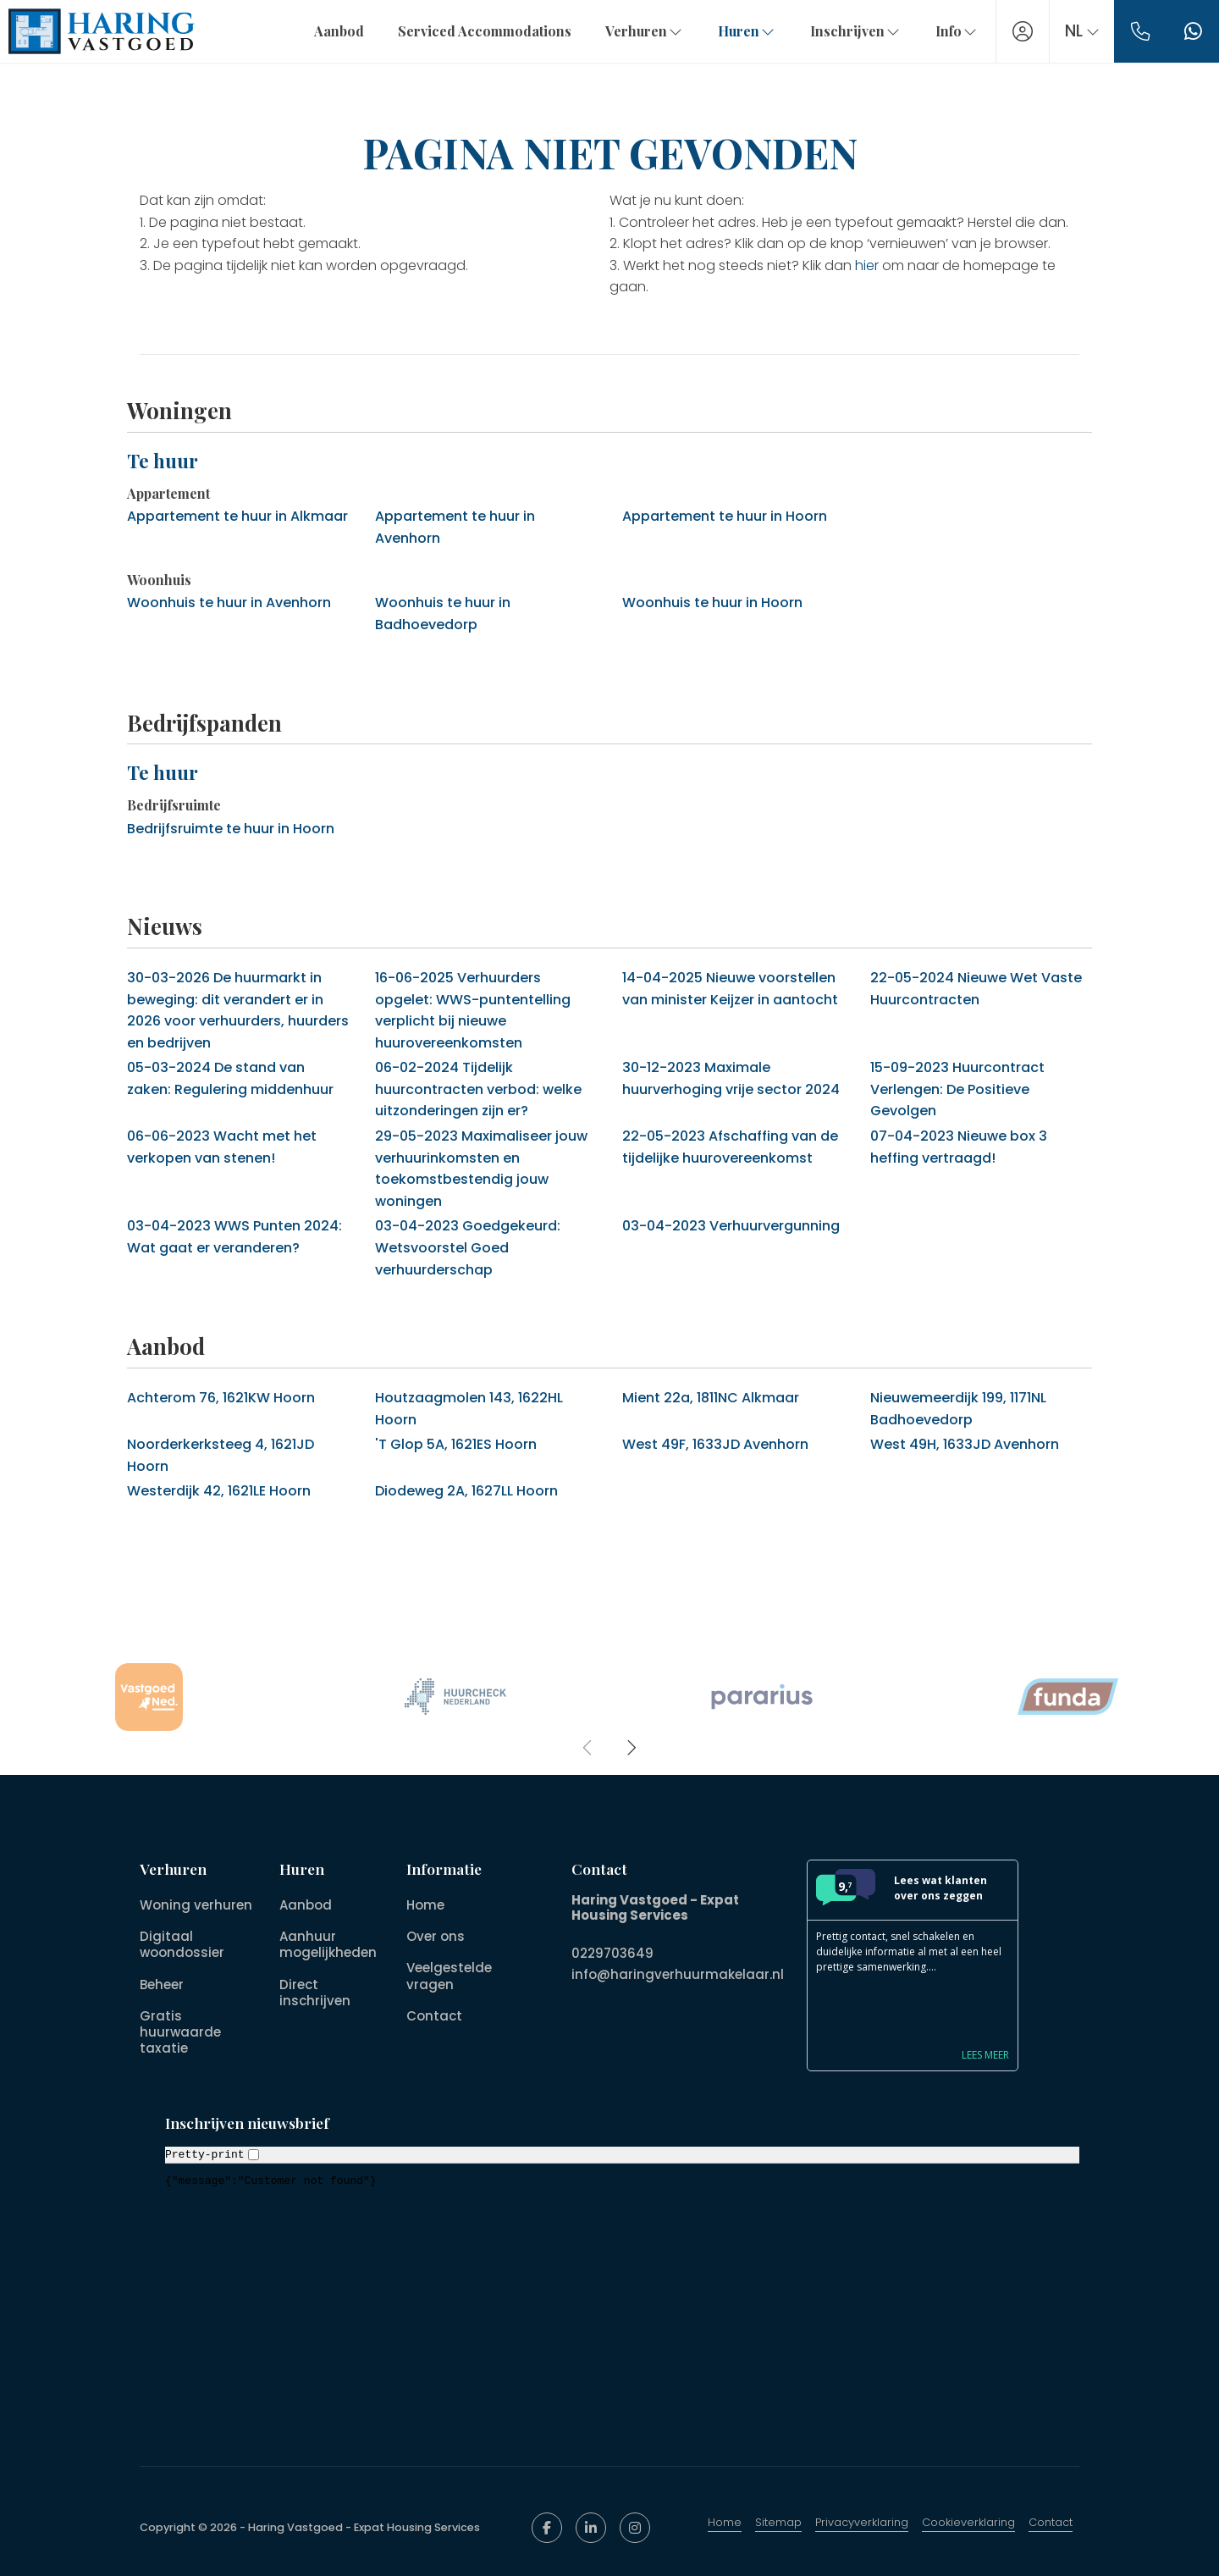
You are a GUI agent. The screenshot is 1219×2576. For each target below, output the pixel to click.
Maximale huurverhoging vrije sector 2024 (731, 1078)
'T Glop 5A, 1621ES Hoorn (456, 1444)
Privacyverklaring (861, 2522)
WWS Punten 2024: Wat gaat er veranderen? (234, 1237)
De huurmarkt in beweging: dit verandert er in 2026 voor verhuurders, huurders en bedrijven (238, 1010)
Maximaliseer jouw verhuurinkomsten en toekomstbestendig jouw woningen (481, 1168)
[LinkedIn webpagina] (591, 2527)
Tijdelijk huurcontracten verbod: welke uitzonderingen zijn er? (478, 1089)
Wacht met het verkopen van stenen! (222, 1147)
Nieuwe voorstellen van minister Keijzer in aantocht (730, 988)
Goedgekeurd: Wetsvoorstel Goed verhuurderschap (467, 1247)
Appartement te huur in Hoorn (724, 516)
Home (725, 2522)
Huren (746, 31)
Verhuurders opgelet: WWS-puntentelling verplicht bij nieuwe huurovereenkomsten (473, 1010)
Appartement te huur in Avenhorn (455, 527)
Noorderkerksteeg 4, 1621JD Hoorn (220, 1455)
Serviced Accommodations (484, 31)
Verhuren (643, 31)
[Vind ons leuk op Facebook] (547, 2527)
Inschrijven (855, 31)
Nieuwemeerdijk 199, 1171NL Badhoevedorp (958, 1408)
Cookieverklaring (968, 2522)
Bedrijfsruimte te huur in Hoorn (230, 828)
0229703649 (612, 1953)
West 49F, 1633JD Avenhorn (715, 1444)
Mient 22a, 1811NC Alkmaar (710, 1397)
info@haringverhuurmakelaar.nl (677, 1973)
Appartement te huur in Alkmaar (237, 516)
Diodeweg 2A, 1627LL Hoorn (466, 1491)
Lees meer (985, 2055)
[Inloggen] (1022, 31)
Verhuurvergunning (731, 1225)
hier (867, 265)
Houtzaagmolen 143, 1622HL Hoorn (469, 1408)
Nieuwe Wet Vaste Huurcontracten (976, 988)
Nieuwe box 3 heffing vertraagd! (958, 1147)
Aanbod (338, 31)
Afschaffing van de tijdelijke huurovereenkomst (730, 1147)
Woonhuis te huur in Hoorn (712, 602)
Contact (1051, 2522)
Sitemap (778, 2522)
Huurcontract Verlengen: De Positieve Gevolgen (957, 1089)
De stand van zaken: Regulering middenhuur (230, 1078)
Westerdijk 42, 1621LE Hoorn (219, 1491)
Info (956, 31)
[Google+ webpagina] (635, 2527)
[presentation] (588, 1748)
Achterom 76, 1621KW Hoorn (221, 1397)
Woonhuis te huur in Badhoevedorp (442, 613)
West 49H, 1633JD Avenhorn (964, 1444)
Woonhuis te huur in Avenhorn (229, 602)
